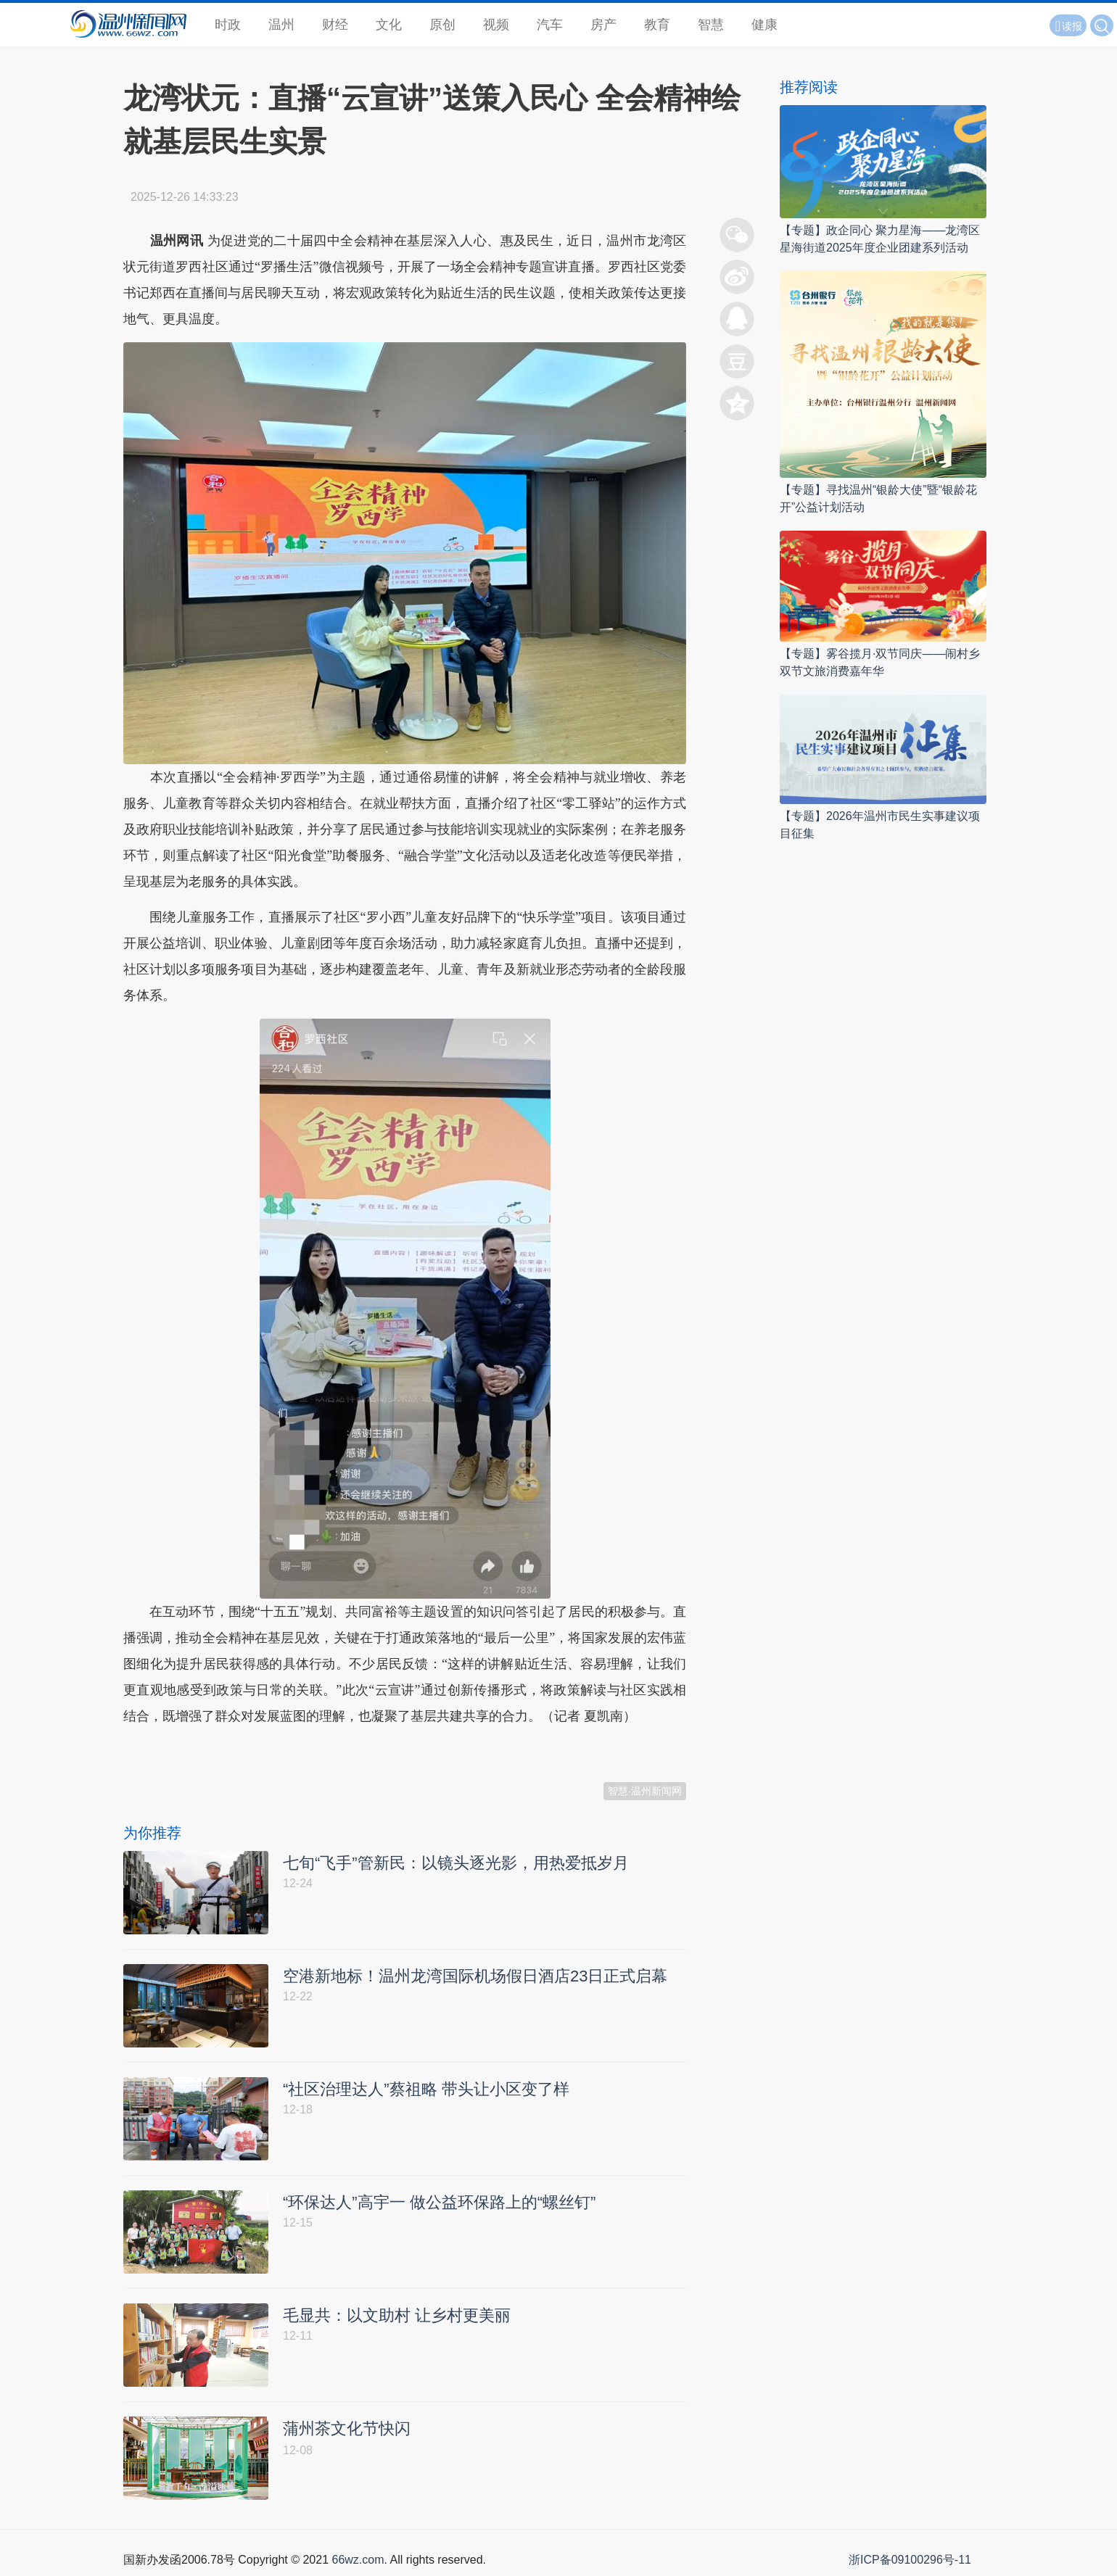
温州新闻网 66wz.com (252, 1751)
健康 (764, 24)
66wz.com (357, 2560)
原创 (442, 24)
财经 (335, 24)
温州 (281, 24)
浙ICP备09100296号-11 (910, 2560)
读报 (1068, 26)
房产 (603, 24)
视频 (496, 24)
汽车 (550, 24)
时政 (228, 24)
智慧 (711, 24)
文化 (389, 24)
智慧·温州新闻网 (645, 1791)
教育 (657, 24)
